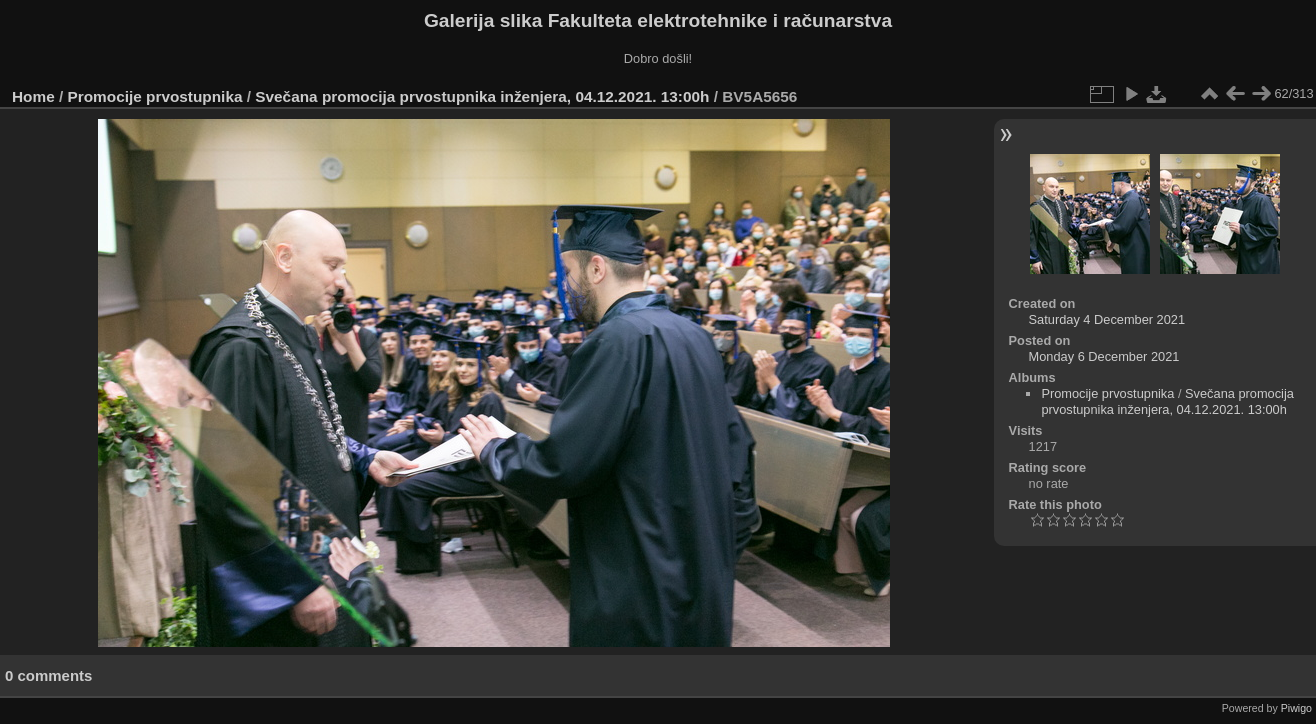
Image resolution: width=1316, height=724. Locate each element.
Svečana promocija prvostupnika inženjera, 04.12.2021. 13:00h (482, 96)
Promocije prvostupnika (155, 96)
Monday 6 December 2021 (1104, 356)
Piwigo (1296, 708)
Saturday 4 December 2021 (1107, 319)
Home (33, 96)
